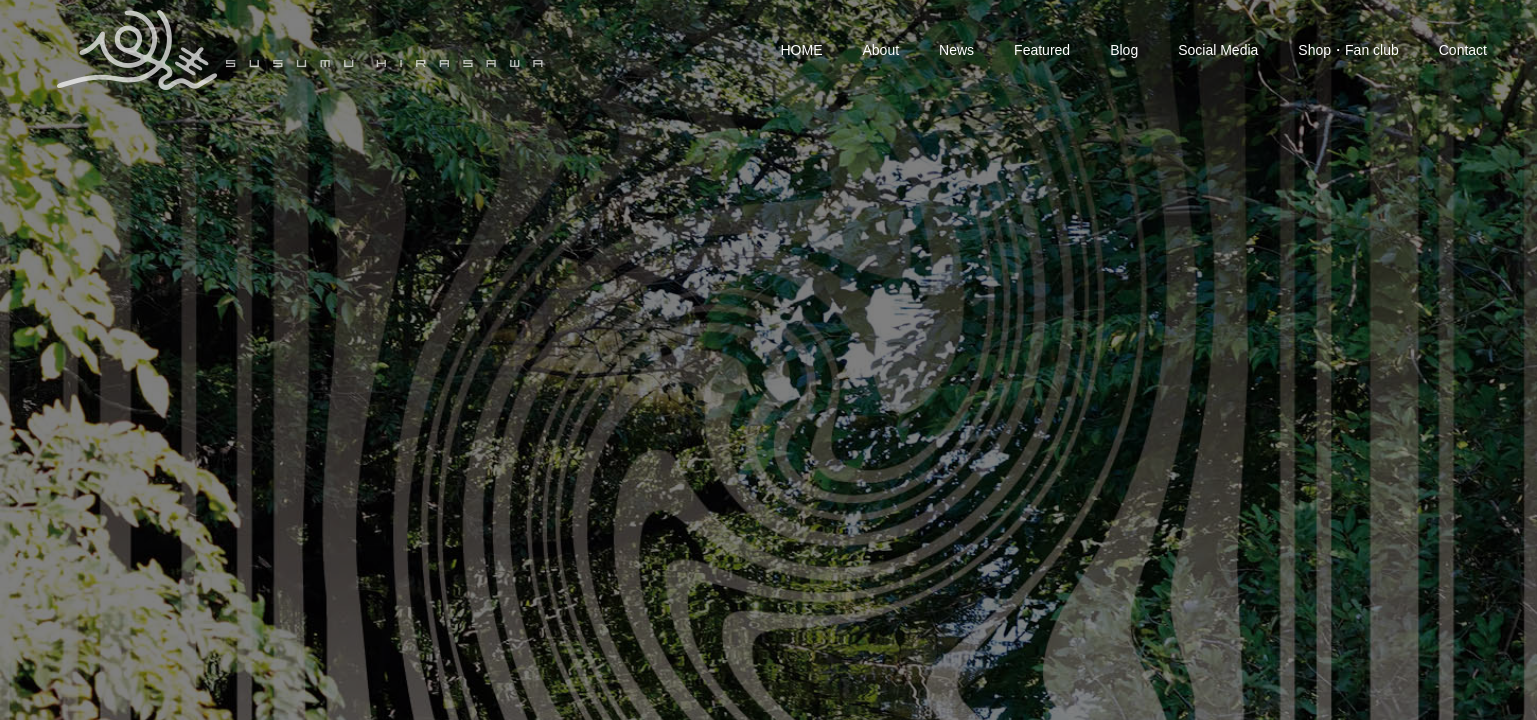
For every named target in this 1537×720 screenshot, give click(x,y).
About (881, 50)
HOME (802, 50)
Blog (1124, 50)
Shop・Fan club (1348, 50)
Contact (1463, 50)
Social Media (1218, 50)
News (956, 50)
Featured (1042, 50)
